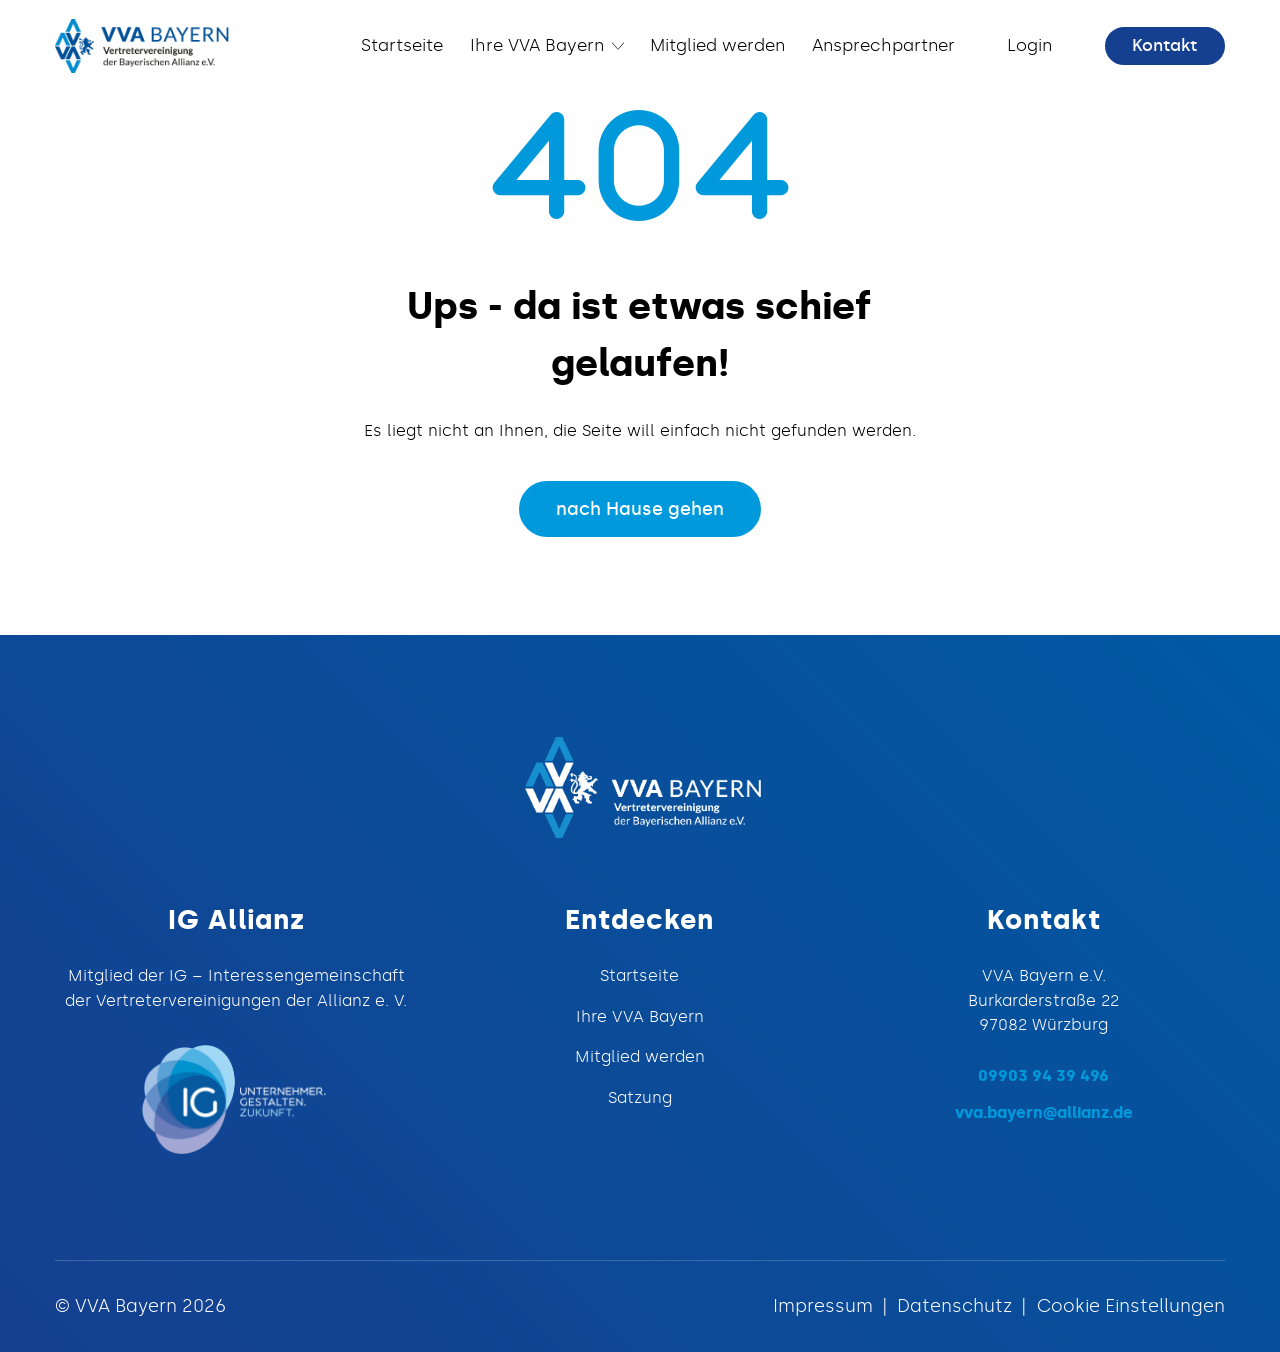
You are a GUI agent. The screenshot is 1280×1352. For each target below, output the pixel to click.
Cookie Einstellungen (1131, 1306)
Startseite (639, 975)
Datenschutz (954, 1306)
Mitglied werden (640, 1056)
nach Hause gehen (640, 509)
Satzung (640, 1097)
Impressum (823, 1306)
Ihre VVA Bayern (640, 1016)
